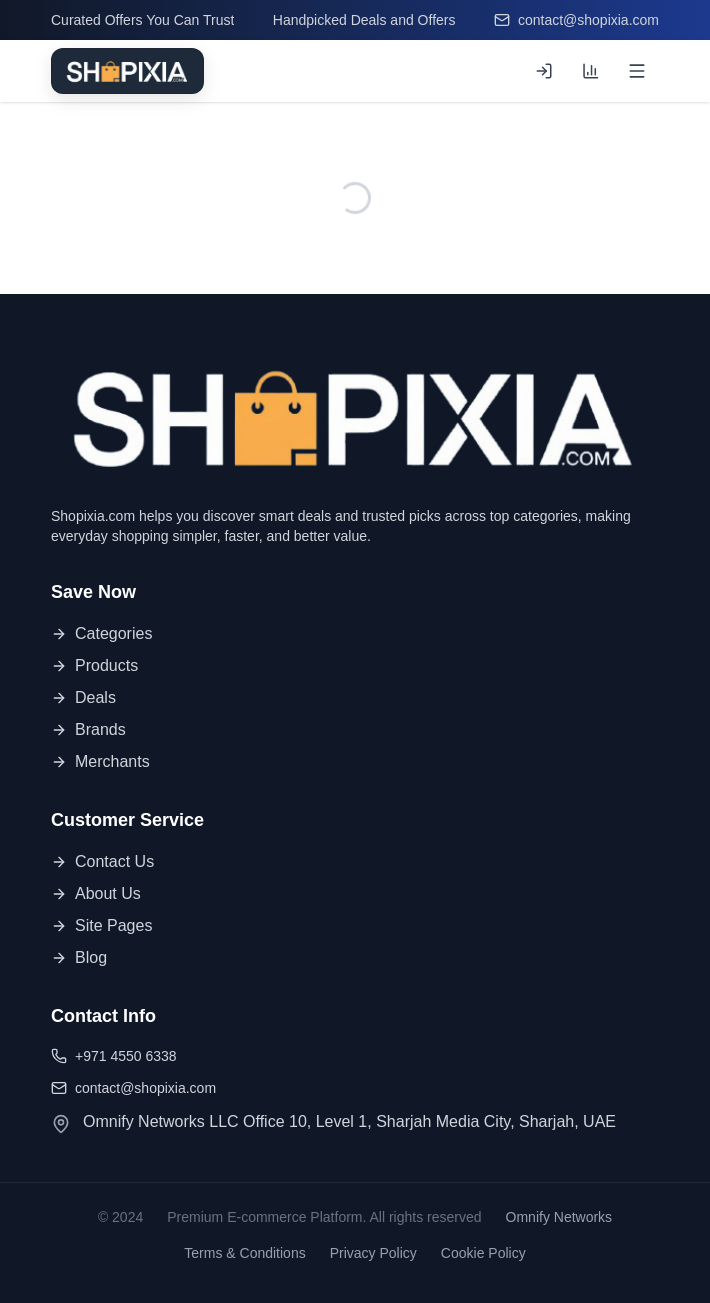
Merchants (100, 761)
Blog (79, 957)
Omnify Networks (559, 1217)
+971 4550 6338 (114, 1056)
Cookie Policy (483, 1253)
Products (94, 665)
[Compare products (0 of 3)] (591, 71)
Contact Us (102, 861)
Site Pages (101, 925)
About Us (96, 893)
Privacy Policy (373, 1253)
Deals (83, 697)
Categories (101, 633)
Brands (88, 729)
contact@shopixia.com (576, 20)
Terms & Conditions (244, 1253)
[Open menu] (637, 71)
